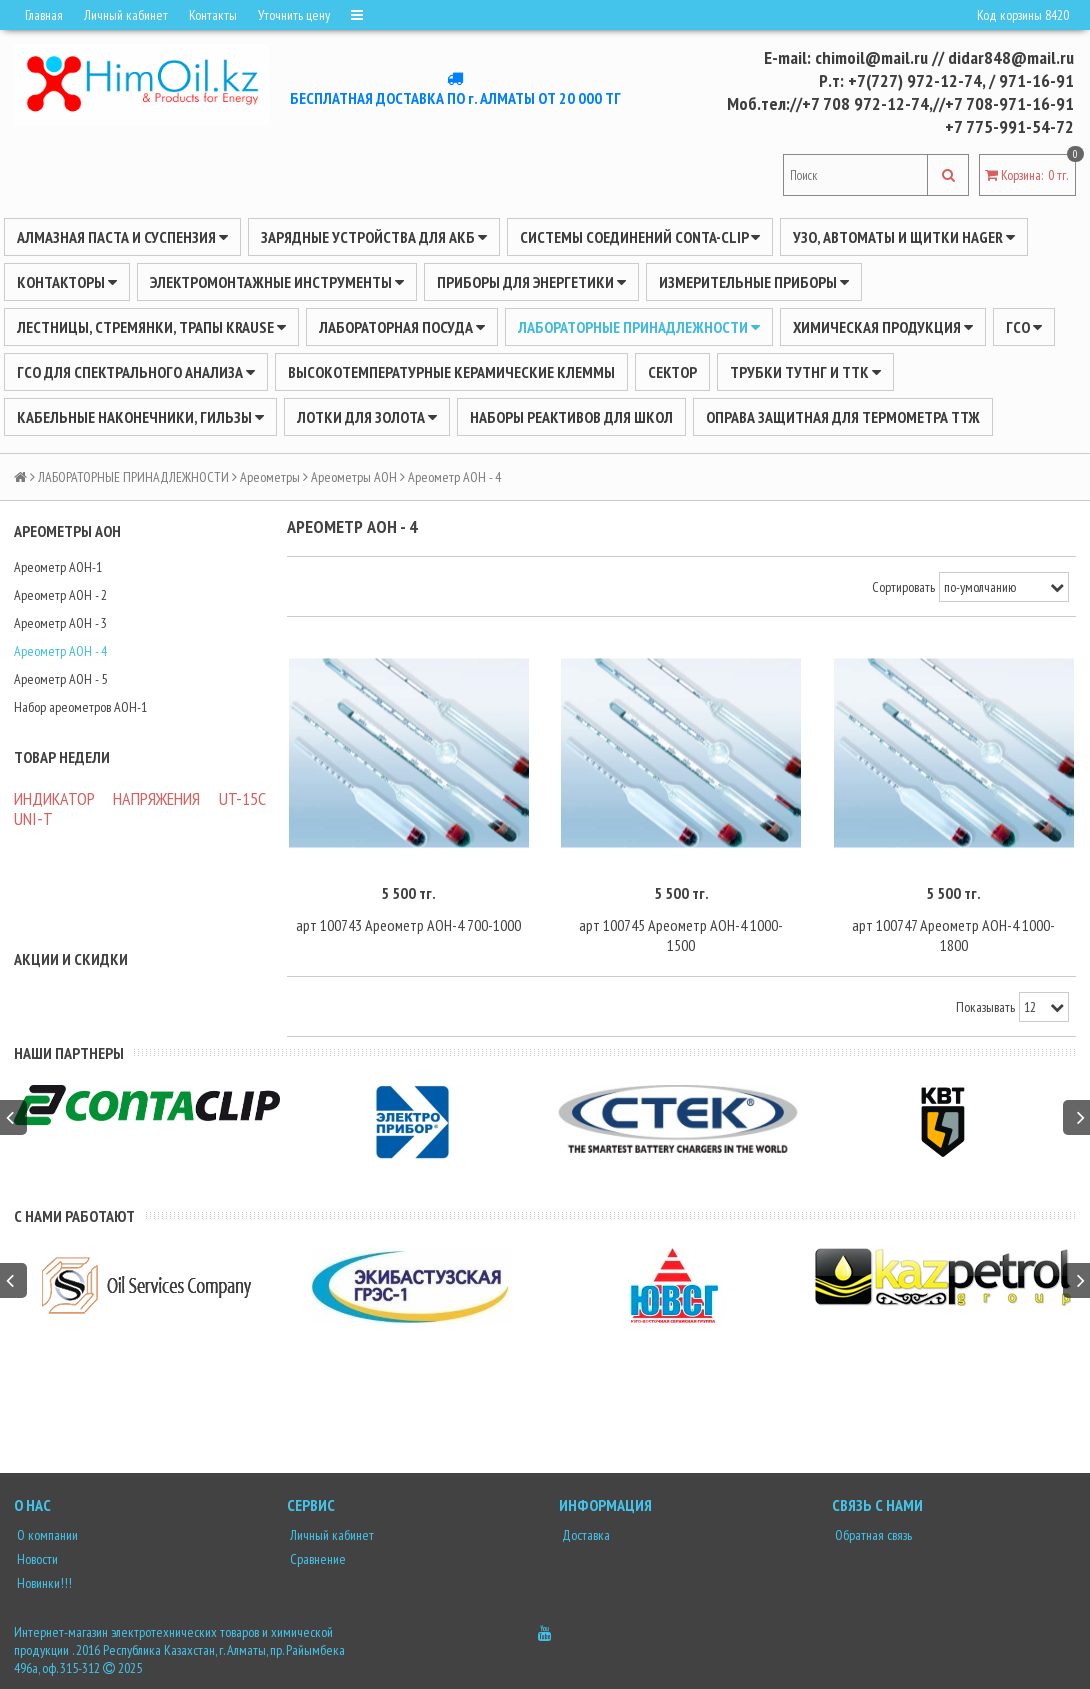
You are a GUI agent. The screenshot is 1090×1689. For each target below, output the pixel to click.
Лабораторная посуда (402, 327)
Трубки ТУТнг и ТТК (805, 372)
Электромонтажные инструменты (277, 282)
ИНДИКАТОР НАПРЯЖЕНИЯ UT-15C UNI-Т (140, 808)
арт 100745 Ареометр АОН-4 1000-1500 (681, 935)
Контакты (213, 15)
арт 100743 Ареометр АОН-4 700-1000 (408, 925)
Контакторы (67, 282)
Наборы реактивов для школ (571, 417)
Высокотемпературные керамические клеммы (451, 372)
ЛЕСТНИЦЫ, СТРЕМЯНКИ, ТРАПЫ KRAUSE (151, 327)
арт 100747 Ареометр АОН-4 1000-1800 (953, 935)
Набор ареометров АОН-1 (80, 707)
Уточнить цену (294, 15)
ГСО (1024, 327)
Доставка (584, 1535)
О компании (46, 1535)
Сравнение (316, 1559)
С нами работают (74, 1216)
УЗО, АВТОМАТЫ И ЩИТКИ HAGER (904, 237)
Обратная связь (872, 1535)
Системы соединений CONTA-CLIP (640, 237)
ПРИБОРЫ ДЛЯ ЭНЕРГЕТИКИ (531, 282)
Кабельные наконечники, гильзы (140, 417)
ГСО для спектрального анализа (136, 372)
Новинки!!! (43, 1583)
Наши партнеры (69, 1053)
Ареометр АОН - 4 (60, 651)
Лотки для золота (367, 417)
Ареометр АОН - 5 (60, 679)
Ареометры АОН (354, 477)
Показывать (985, 1007)
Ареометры (270, 477)
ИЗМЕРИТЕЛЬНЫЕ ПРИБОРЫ (754, 282)
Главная (44, 15)
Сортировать (903, 587)
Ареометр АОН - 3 (60, 623)
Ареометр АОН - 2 (60, 595)
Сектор (672, 372)
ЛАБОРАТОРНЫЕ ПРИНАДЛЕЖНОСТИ (639, 327)
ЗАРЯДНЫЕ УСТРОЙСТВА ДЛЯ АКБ (374, 237)
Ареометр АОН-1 (58, 567)
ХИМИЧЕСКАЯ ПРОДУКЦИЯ (883, 327)
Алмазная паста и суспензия (122, 237)
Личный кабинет (126, 15)
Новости (36, 1559)
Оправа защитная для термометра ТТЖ (843, 417)
